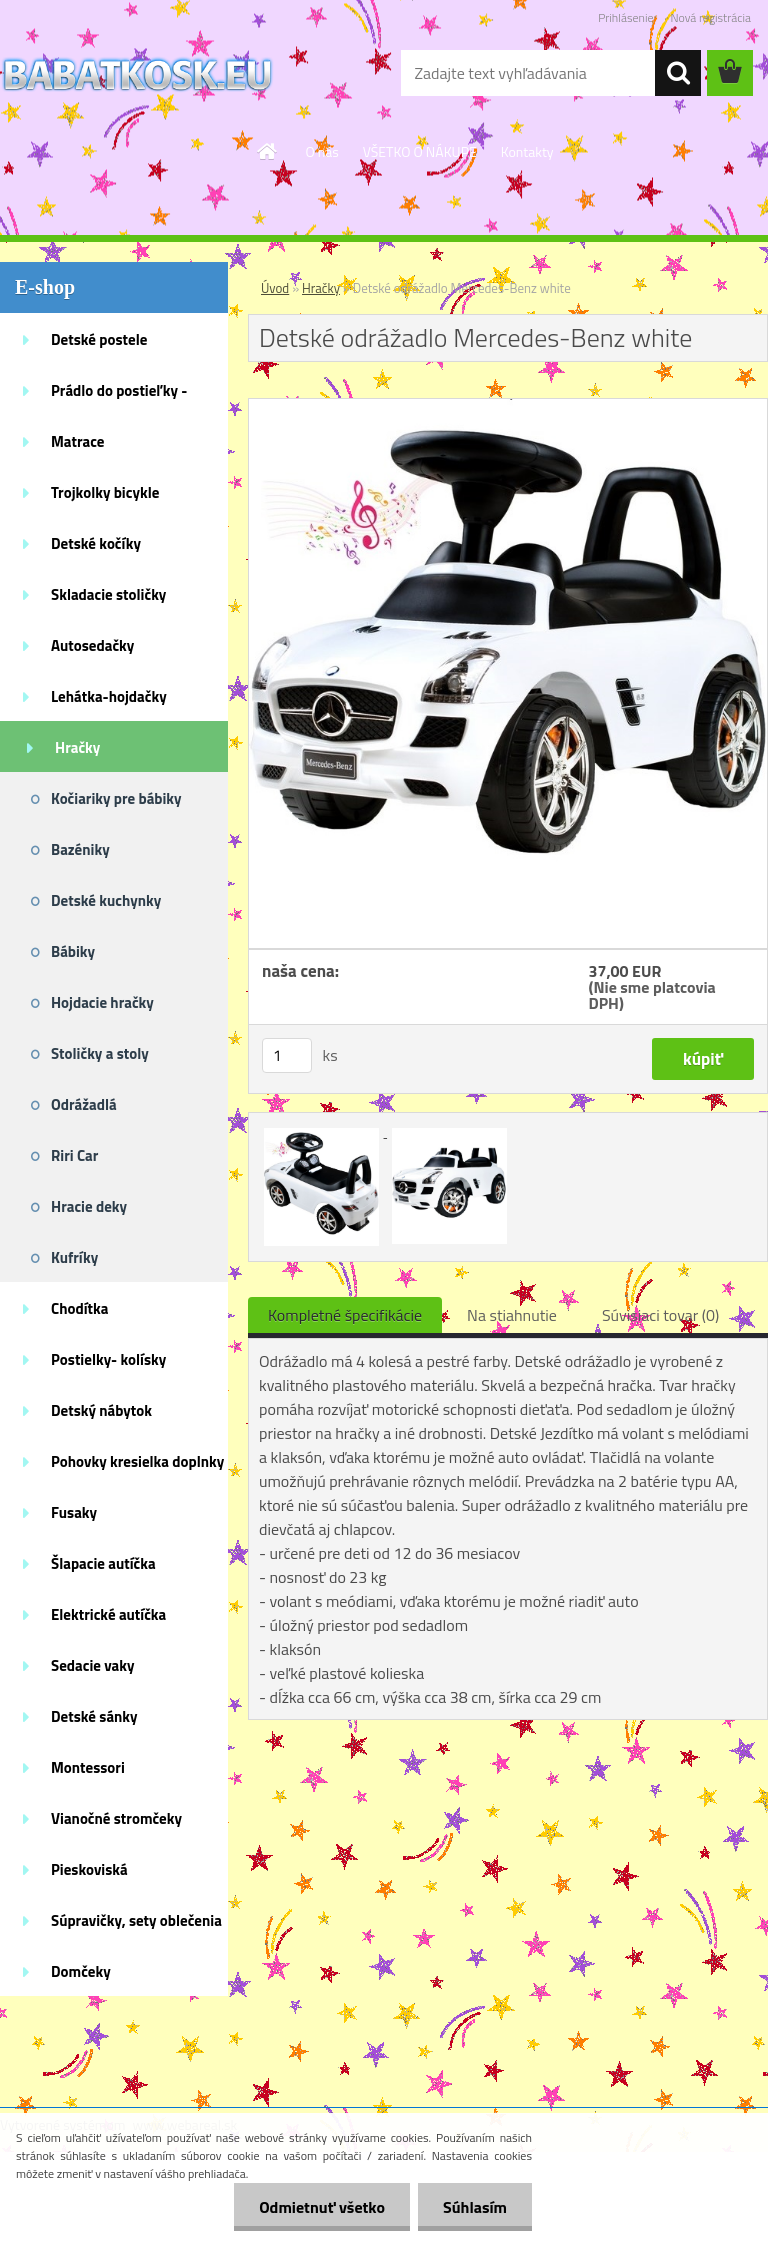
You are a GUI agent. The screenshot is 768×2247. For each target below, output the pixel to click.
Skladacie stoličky (108, 594)
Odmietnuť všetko (322, 2207)
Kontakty (527, 151)
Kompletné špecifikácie (345, 1315)
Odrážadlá (84, 1104)
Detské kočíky (96, 543)
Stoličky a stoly (100, 1053)
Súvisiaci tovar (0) (660, 1315)
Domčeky (81, 1971)
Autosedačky (92, 645)
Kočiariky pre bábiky (116, 798)
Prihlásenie (625, 17)
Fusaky (74, 1512)
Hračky (77, 747)
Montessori (88, 1767)
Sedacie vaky (93, 1665)
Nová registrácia (710, 17)
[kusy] (287, 1055)
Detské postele (99, 339)
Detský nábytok (101, 1410)
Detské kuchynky (106, 900)
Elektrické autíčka (108, 1614)
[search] (678, 73)
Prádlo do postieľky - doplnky (119, 397)
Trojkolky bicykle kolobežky (105, 499)
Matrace (78, 441)
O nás (321, 151)
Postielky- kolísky (108, 1359)
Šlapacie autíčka (103, 1563)
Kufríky (74, 1257)
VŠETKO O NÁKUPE (420, 151)
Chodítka (79, 1308)
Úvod (275, 288)
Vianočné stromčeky (116, 1818)
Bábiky (73, 951)
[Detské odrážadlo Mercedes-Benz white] (508, 407)
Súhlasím (475, 2207)
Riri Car (74, 1155)
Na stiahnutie (512, 1315)
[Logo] (137, 74)
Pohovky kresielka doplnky (137, 1461)
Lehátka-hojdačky (109, 696)
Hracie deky (89, 1206)
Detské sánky (94, 1716)
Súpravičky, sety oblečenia (136, 1920)
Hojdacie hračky (102, 1002)
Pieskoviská (89, 1869)
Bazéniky (80, 849)
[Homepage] (268, 151)
